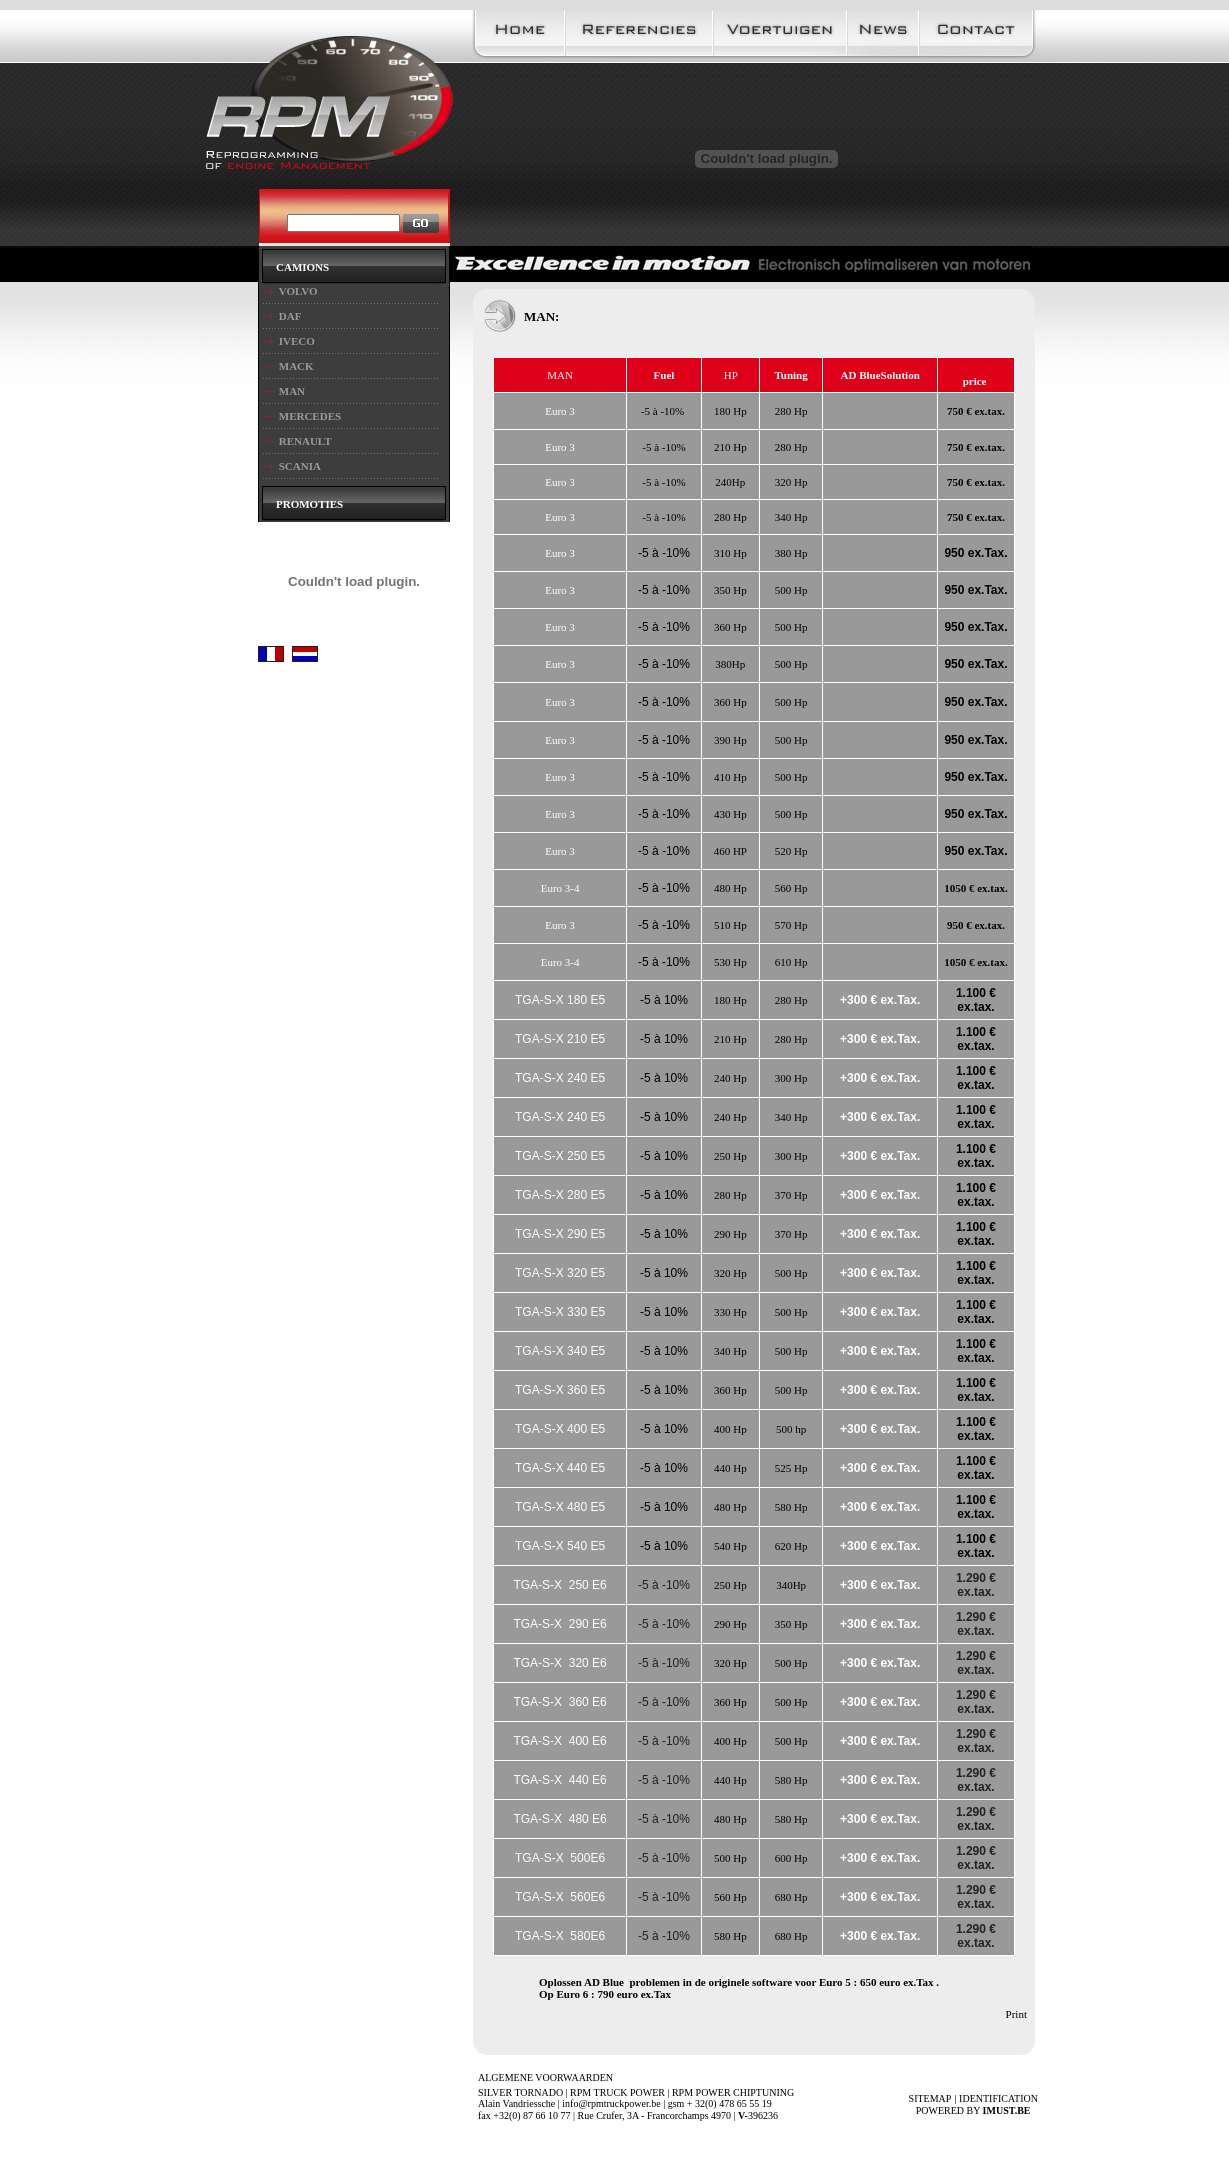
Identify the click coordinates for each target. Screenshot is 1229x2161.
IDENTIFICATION (998, 2098)
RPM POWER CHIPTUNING (733, 2092)
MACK (296, 366)
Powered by (977, 2110)
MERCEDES (310, 416)
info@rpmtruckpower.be (611, 2103)
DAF (290, 316)
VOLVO (298, 291)
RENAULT (305, 441)
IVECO (297, 341)
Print (1016, 2014)
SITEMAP (930, 2098)
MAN (292, 391)
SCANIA (300, 466)
